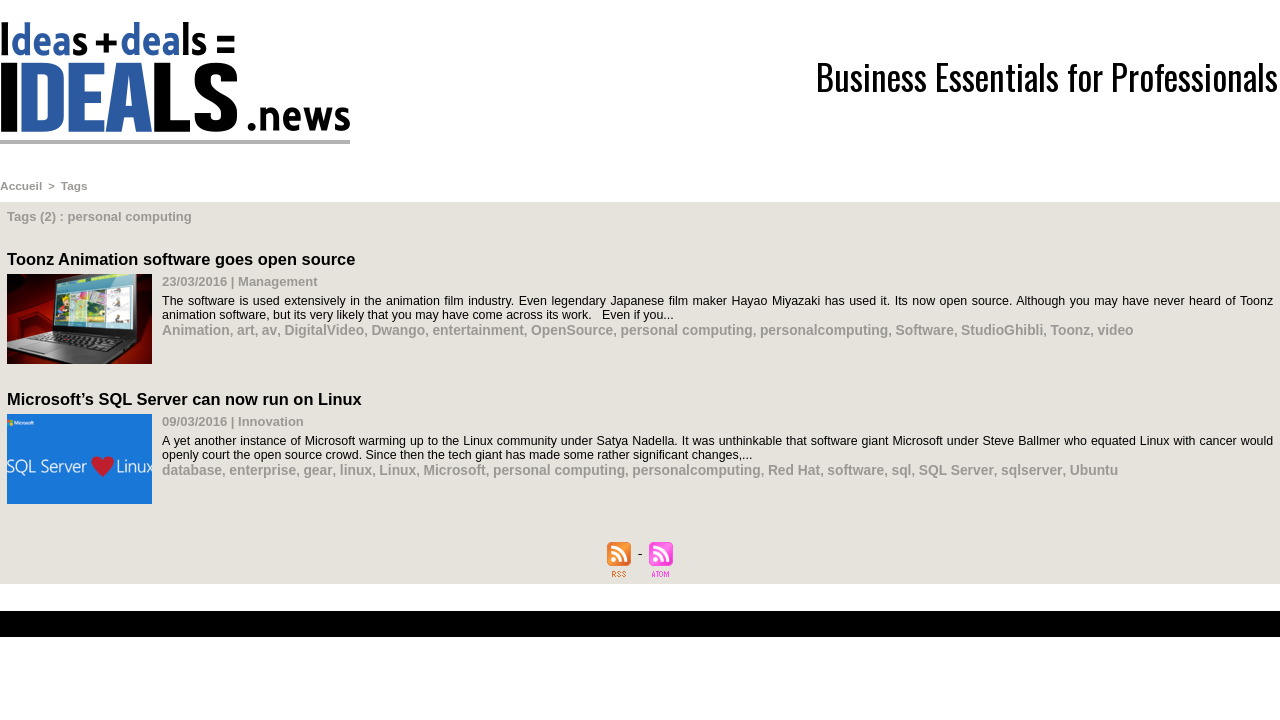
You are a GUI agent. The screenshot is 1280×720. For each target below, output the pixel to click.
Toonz (1019, 326)
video (1063, 326)
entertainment (460, 326)
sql (860, 465)
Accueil (19, 185)
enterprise (257, 465)
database (190, 465)
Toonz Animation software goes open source (177, 256)
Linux (384, 465)
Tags (70, 185)
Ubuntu (1041, 465)
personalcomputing (787, 326)
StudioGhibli (955, 326)
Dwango (385, 326)
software (817, 465)
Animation (194, 326)
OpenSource (549, 326)
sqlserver (983, 465)
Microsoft (438, 465)
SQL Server (912, 465)
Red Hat (758, 465)
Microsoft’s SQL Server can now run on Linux (180, 395)
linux (345, 465)
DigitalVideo (314, 326)
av (264, 326)
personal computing (657, 326)
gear (309, 465)
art (241, 326)
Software (881, 326)
